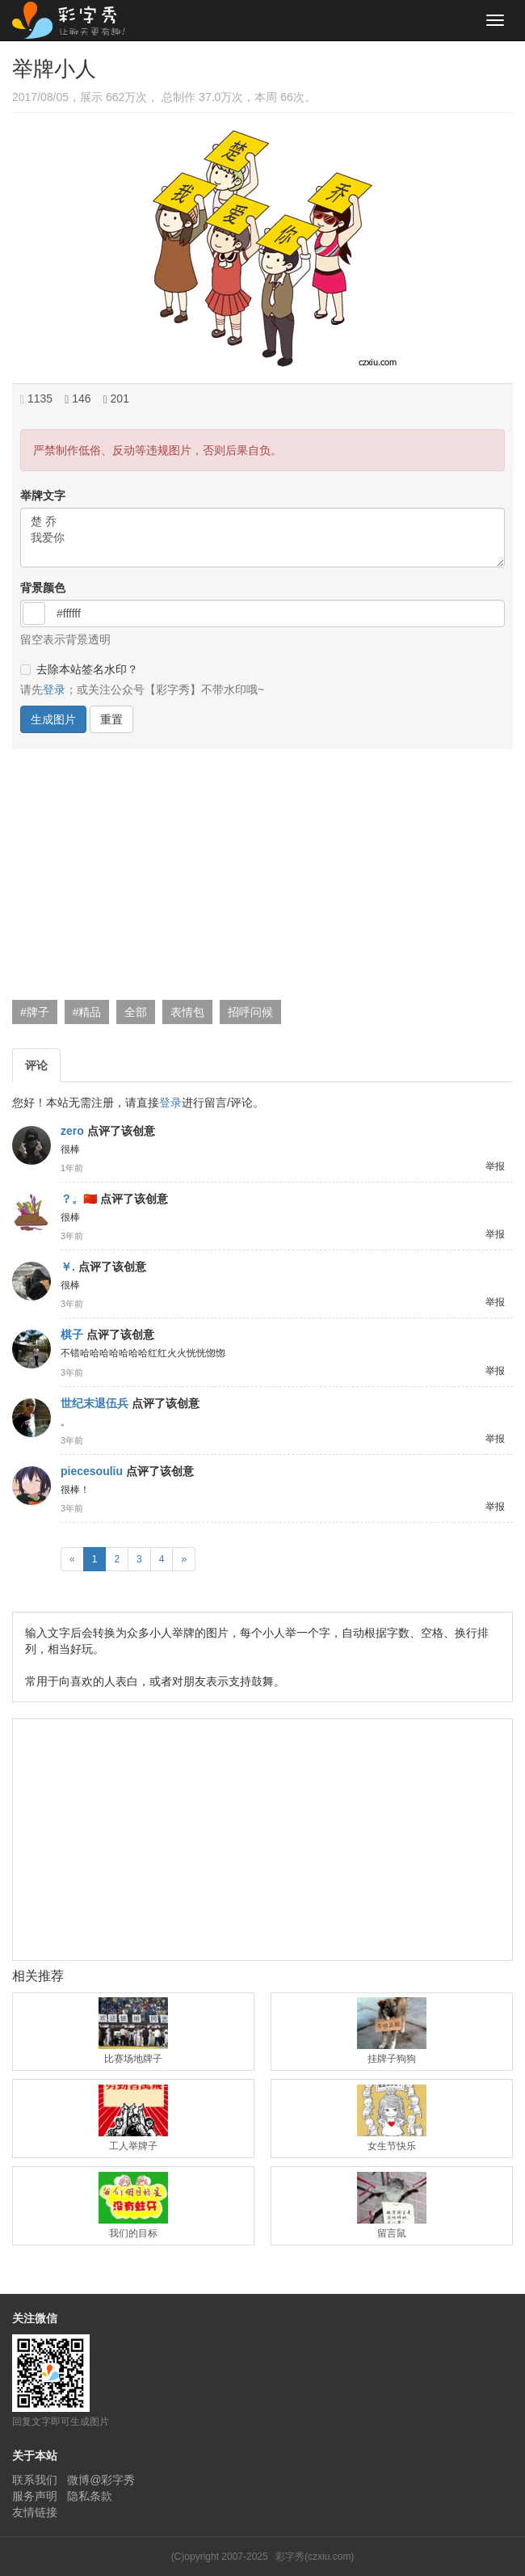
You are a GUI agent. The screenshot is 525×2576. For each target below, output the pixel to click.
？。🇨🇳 (79, 1198)
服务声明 (34, 2496)
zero (72, 1130)
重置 (111, 719)
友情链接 (34, 2512)
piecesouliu (92, 1471)
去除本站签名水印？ (79, 669)
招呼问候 (250, 1012)
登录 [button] (54, 689)
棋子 (72, 1334)
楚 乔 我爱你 (262, 537)
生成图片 (53, 719)
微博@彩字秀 (101, 2479)
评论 (36, 1065)
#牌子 (34, 1012)
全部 (135, 1012)
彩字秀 (74, 20)
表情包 (187, 1012)
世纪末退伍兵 (94, 1403)
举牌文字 (42, 495)
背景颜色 (42, 587)
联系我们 (34, 2479)
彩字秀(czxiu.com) (314, 2556)
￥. (68, 1266)
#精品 (87, 1012)
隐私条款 (89, 2496)
